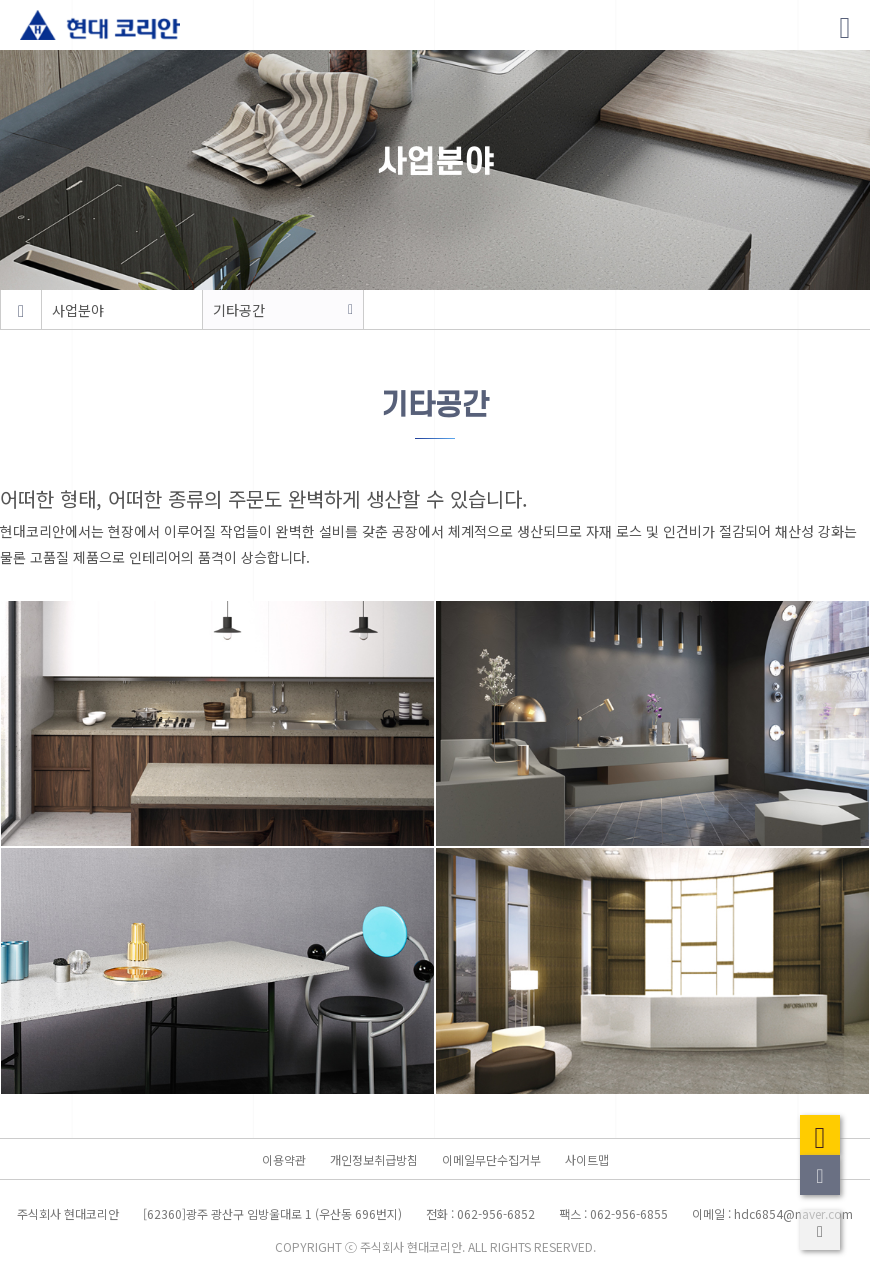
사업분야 (78, 310)
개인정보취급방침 (374, 1159)
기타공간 (239, 310)
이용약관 (284, 1159)
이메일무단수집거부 (491, 1159)
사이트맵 (587, 1159)
